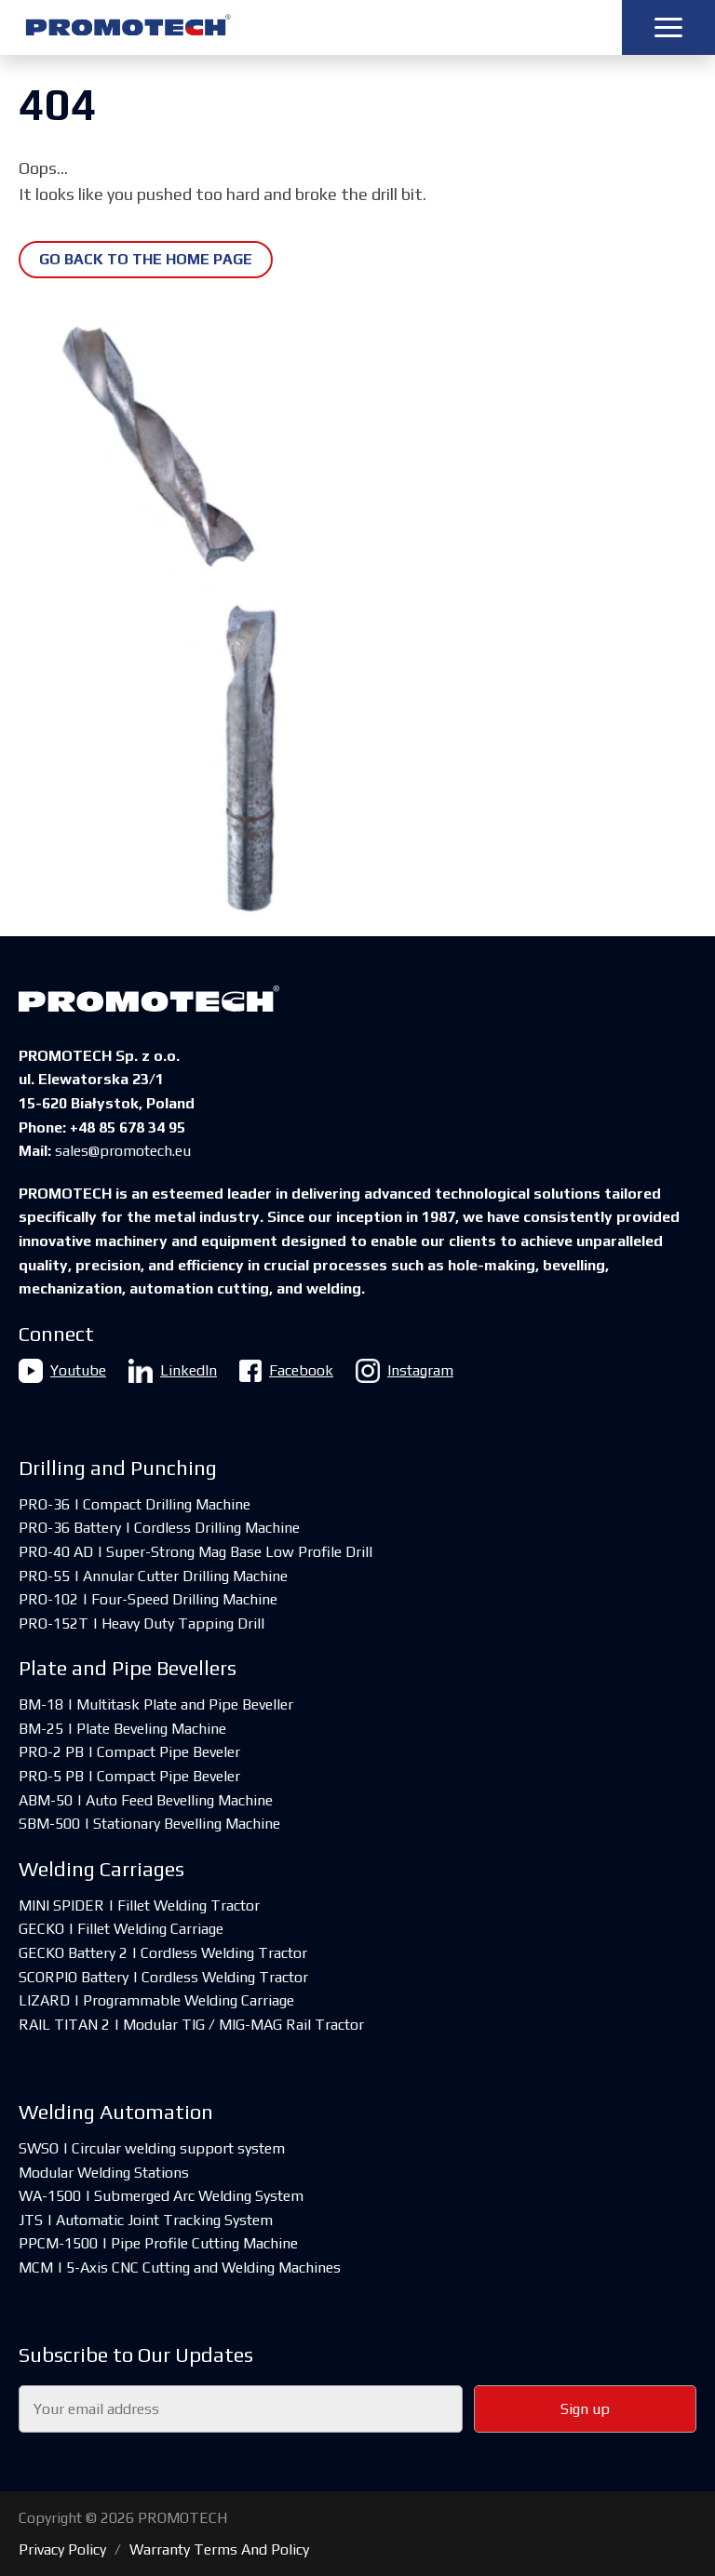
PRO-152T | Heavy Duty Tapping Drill (141, 1623)
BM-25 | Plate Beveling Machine (122, 1728)
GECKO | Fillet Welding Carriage (121, 1929)
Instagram (404, 1371)
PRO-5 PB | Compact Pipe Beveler (129, 1776)
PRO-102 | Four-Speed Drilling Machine (148, 1599)
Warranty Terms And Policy (219, 2549)
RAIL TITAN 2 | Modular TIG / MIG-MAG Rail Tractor (191, 2024)
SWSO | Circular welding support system (152, 2148)
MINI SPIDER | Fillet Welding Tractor (139, 1905)
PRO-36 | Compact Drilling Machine (134, 1504)
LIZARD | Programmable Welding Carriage (156, 2000)
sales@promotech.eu (123, 1151)
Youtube (62, 1371)
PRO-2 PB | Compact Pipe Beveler (129, 1752)
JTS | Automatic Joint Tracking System (146, 2220)
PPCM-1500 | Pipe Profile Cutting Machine (158, 2243)
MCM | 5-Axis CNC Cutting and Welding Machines (180, 2267)
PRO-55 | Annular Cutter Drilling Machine (153, 1576)
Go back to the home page (145, 259)
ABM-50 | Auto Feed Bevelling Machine (146, 1800)
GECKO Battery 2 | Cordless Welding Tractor (163, 1953)
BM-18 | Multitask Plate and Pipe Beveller (156, 1704)
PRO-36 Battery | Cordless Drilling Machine (159, 1527)
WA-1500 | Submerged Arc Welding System (161, 2196)
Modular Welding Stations (104, 2172)
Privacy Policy (62, 2549)
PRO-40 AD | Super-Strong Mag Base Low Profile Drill (195, 1552)
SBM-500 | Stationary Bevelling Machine (149, 1823)
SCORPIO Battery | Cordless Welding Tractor (163, 1977)
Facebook (286, 1371)
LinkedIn (172, 1371)
